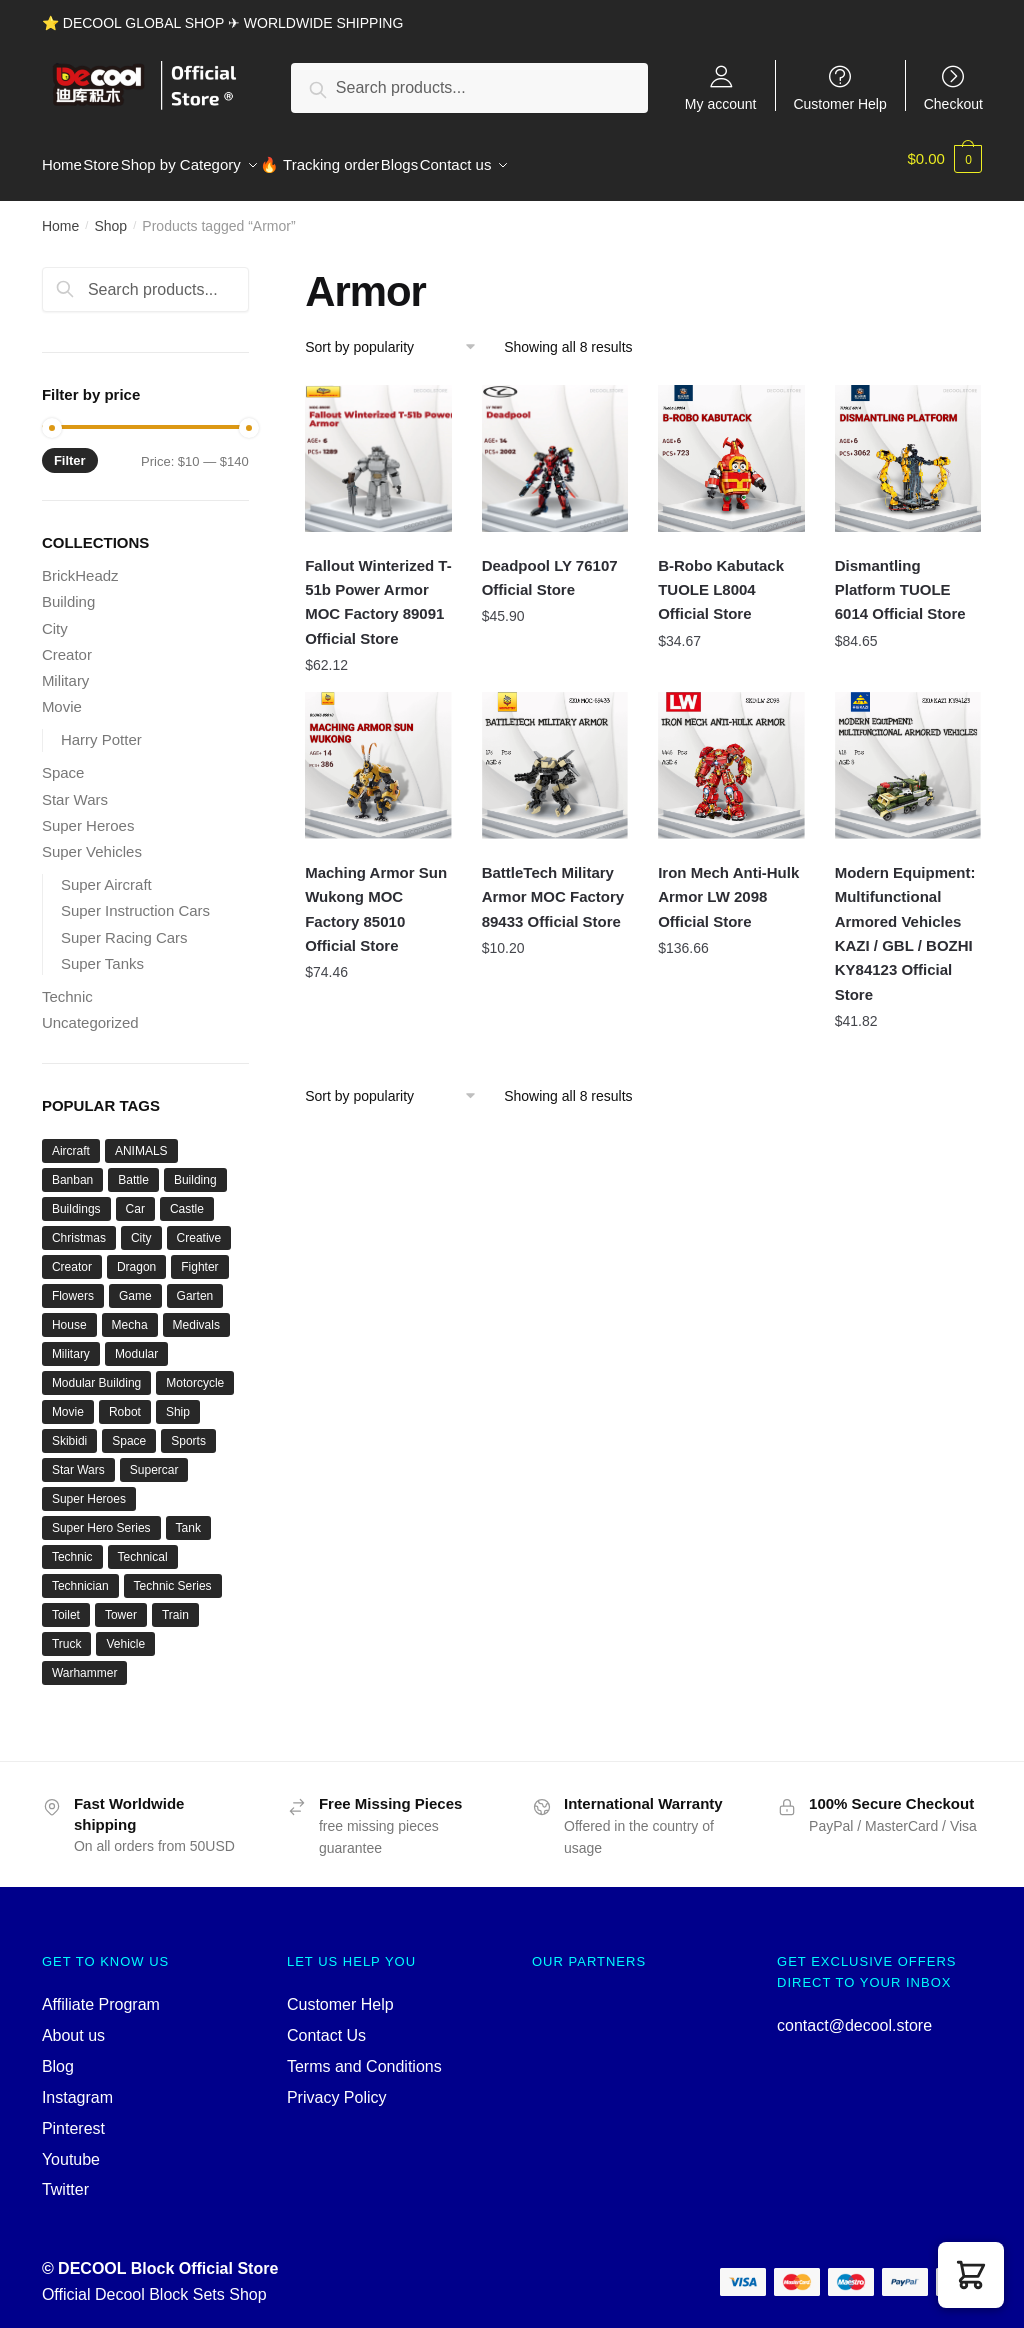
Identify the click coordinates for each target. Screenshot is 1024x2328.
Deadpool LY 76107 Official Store (550, 565)
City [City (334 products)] (141, 1226)
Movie (62, 694)
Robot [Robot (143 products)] (125, 1400)
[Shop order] (397, 335)
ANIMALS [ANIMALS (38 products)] (141, 1139)
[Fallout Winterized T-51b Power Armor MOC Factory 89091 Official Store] (378, 446)
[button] (971, 2275)
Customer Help (839, 103)
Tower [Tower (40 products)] (121, 1603)
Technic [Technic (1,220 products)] (72, 1545)
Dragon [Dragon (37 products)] (136, 1255)
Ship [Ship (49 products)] (178, 1400)
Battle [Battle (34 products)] (133, 1168)
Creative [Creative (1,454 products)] (199, 1226)
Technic (67, 984)
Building (68, 589)
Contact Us (326, 2023)
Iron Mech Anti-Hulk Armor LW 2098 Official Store (728, 885)
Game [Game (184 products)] (135, 1284)
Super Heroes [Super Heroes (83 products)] (89, 1487)
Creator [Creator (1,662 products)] (72, 1255)
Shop (110, 214)
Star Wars (75, 787)
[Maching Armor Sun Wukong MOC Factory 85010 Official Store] (378, 753)
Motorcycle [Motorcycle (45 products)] (195, 1371)
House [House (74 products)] (69, 1313)
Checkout (953, 103)
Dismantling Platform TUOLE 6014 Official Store (900, 578)
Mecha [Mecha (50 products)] (130, 1313)
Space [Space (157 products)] (129, 1429)
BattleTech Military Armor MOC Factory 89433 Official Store (553, 885)
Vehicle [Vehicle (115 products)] (125, 1632)
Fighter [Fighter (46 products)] (199, 1255)
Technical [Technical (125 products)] (143, 1545)
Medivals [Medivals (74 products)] (196, 1313)
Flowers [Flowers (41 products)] (73, 1284)
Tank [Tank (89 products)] (188, 1516)
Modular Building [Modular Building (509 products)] (96, 1371)
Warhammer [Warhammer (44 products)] (85, 1661)
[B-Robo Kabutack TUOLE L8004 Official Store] (731, 446)
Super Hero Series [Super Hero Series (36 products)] (101, 1516)
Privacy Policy (337, 2085)
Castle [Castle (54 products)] (187, 1197)
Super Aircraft (106, 872)
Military (66, 668)
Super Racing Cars (124, 925)
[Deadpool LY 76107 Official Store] (555, 446)
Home (60, 214)
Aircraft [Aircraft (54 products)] (71, 1139)
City (55, 616)
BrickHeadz (80, 563)
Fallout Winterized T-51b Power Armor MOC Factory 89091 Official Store (378, 590)
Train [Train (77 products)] (175, 1603)
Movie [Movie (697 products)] (68, 1400)
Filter (70, 448)
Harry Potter (101, 727)
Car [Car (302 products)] (135, 1197)
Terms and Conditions (364, 2054)
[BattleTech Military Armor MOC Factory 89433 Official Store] (555, 753)
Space (63, 760)
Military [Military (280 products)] (71, 1342)
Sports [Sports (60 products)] (188, 1429)
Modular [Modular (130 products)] (136, 1342)
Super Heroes (88, 813)
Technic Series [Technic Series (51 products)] (173, 1574)
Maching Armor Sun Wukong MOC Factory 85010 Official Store (376, 897)
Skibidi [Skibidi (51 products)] (69, 1429)
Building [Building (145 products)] (195, 1168)
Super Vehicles (92, 839)
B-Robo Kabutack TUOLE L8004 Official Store (721, 578)
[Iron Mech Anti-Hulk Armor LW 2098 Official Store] (731, 753)
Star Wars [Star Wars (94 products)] (78, 1458)
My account (721, 103)
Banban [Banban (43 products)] (72, 1168)
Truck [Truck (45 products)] (67, 1632)
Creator (67, 642)
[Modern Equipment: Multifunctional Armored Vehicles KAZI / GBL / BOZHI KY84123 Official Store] (908, 753)
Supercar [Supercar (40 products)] (154, 1458)
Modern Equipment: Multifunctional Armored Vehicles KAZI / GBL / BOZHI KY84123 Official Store (905, 921)
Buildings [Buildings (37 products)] (76, 1197)
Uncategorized (90, 1010)
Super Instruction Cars (135, 898)
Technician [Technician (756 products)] (80, 1574)
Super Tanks (102, 951)
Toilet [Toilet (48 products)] (66, 1603)
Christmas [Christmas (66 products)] (79, 1226)
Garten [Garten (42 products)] (195, 1284)
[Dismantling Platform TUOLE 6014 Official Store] (908, 446)
